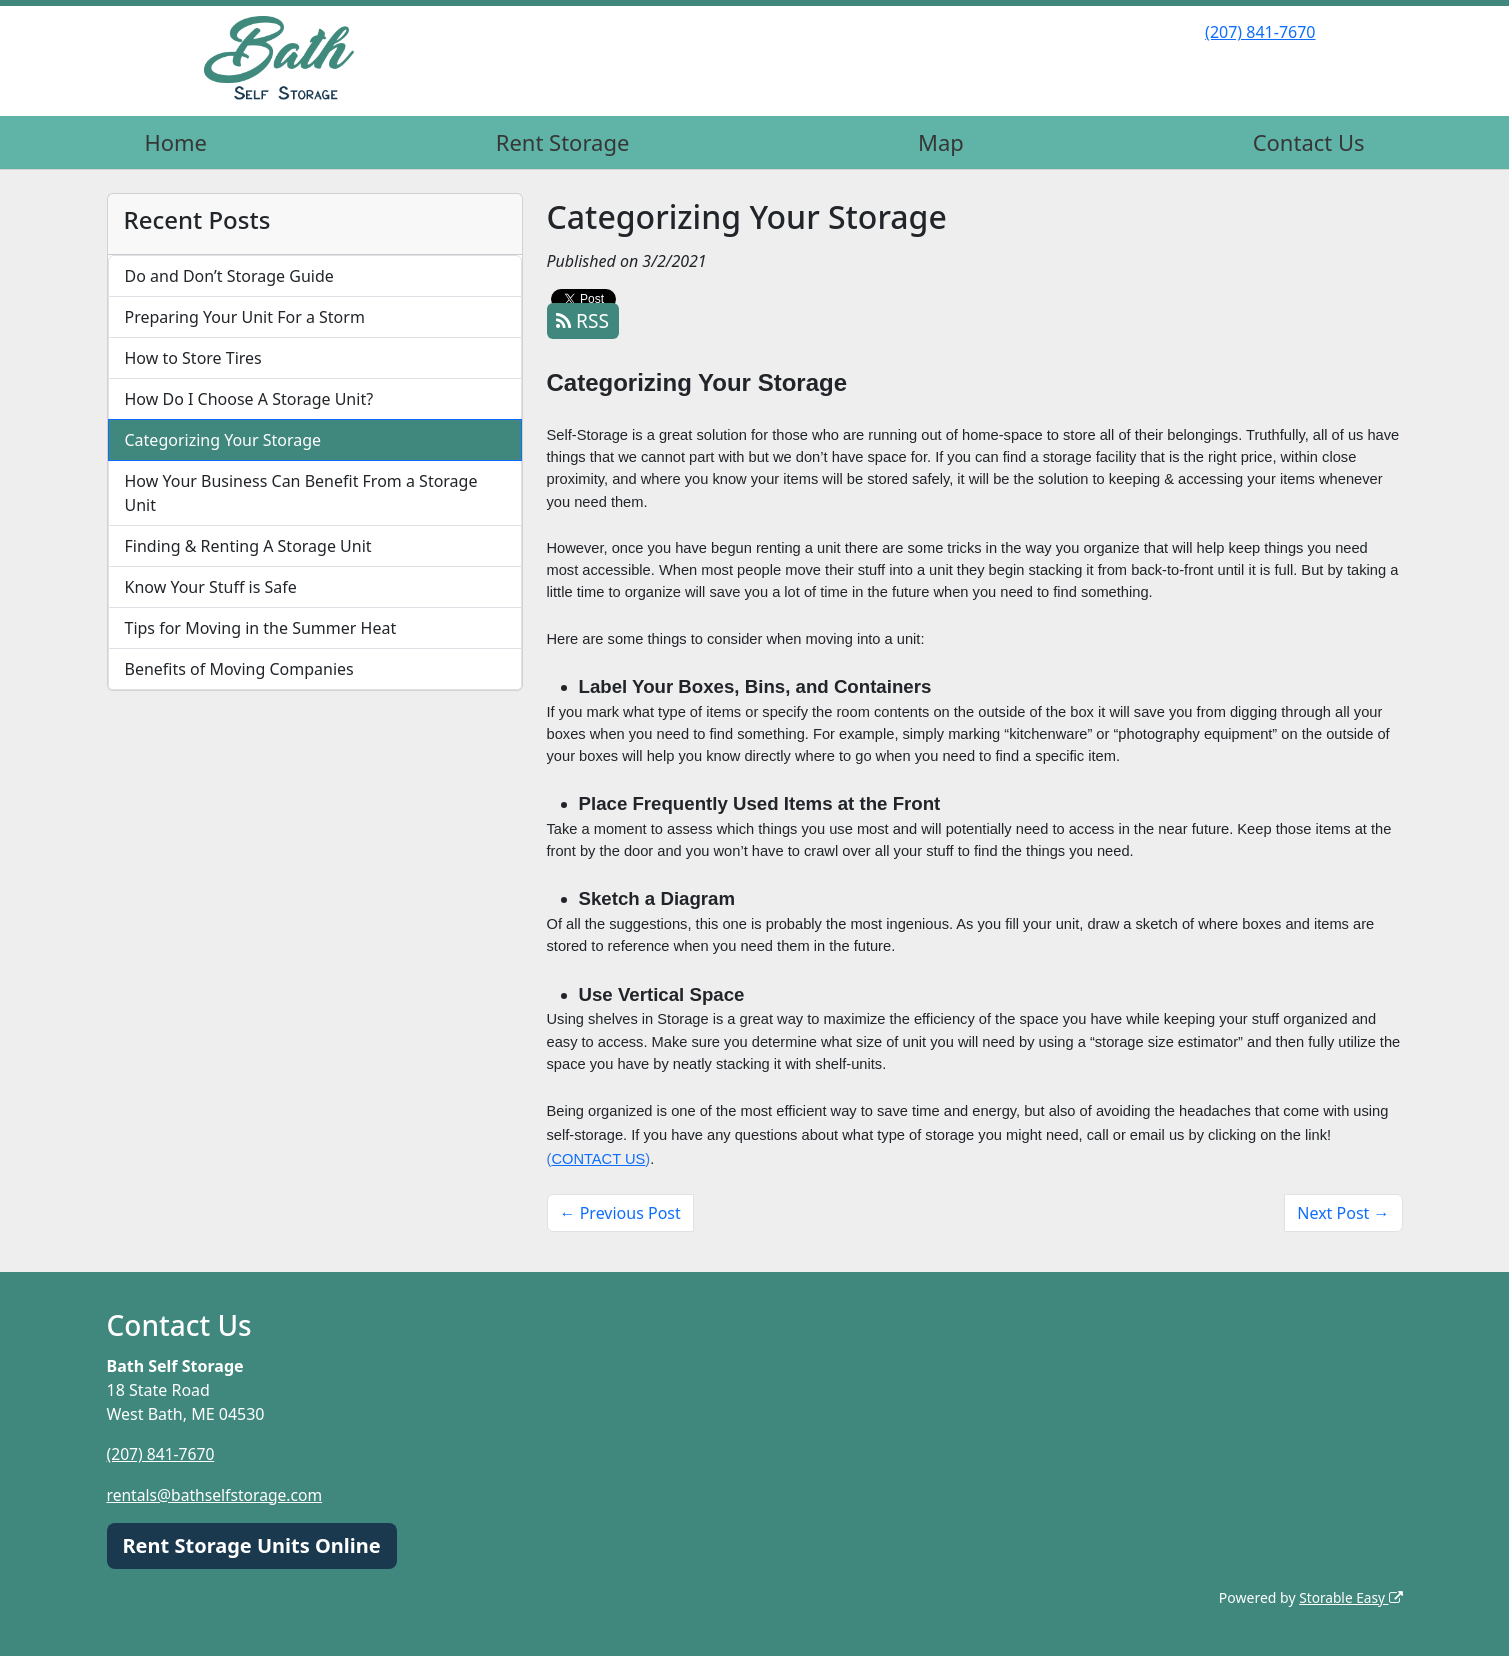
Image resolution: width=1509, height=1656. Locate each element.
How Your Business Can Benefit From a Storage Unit (301, 493)
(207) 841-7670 (1260, 32)
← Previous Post (620, 1213)
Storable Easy (1349, 1596)
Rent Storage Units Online (252, 1544)
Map (941, 142)
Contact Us (1309, 142)
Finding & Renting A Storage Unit (248, 546)
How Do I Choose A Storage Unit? (249, 399)
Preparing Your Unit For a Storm (245, 317)
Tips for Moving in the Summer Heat (261, 628)
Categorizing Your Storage (223, 440)
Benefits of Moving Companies (239, 669)
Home (175, 142)
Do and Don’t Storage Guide (229, 276)
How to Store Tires (193, 358)
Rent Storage (563, 142)
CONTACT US (598, 1159)
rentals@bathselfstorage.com (217, 1494)
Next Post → (1343, 1213)
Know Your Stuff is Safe (211, 587)
